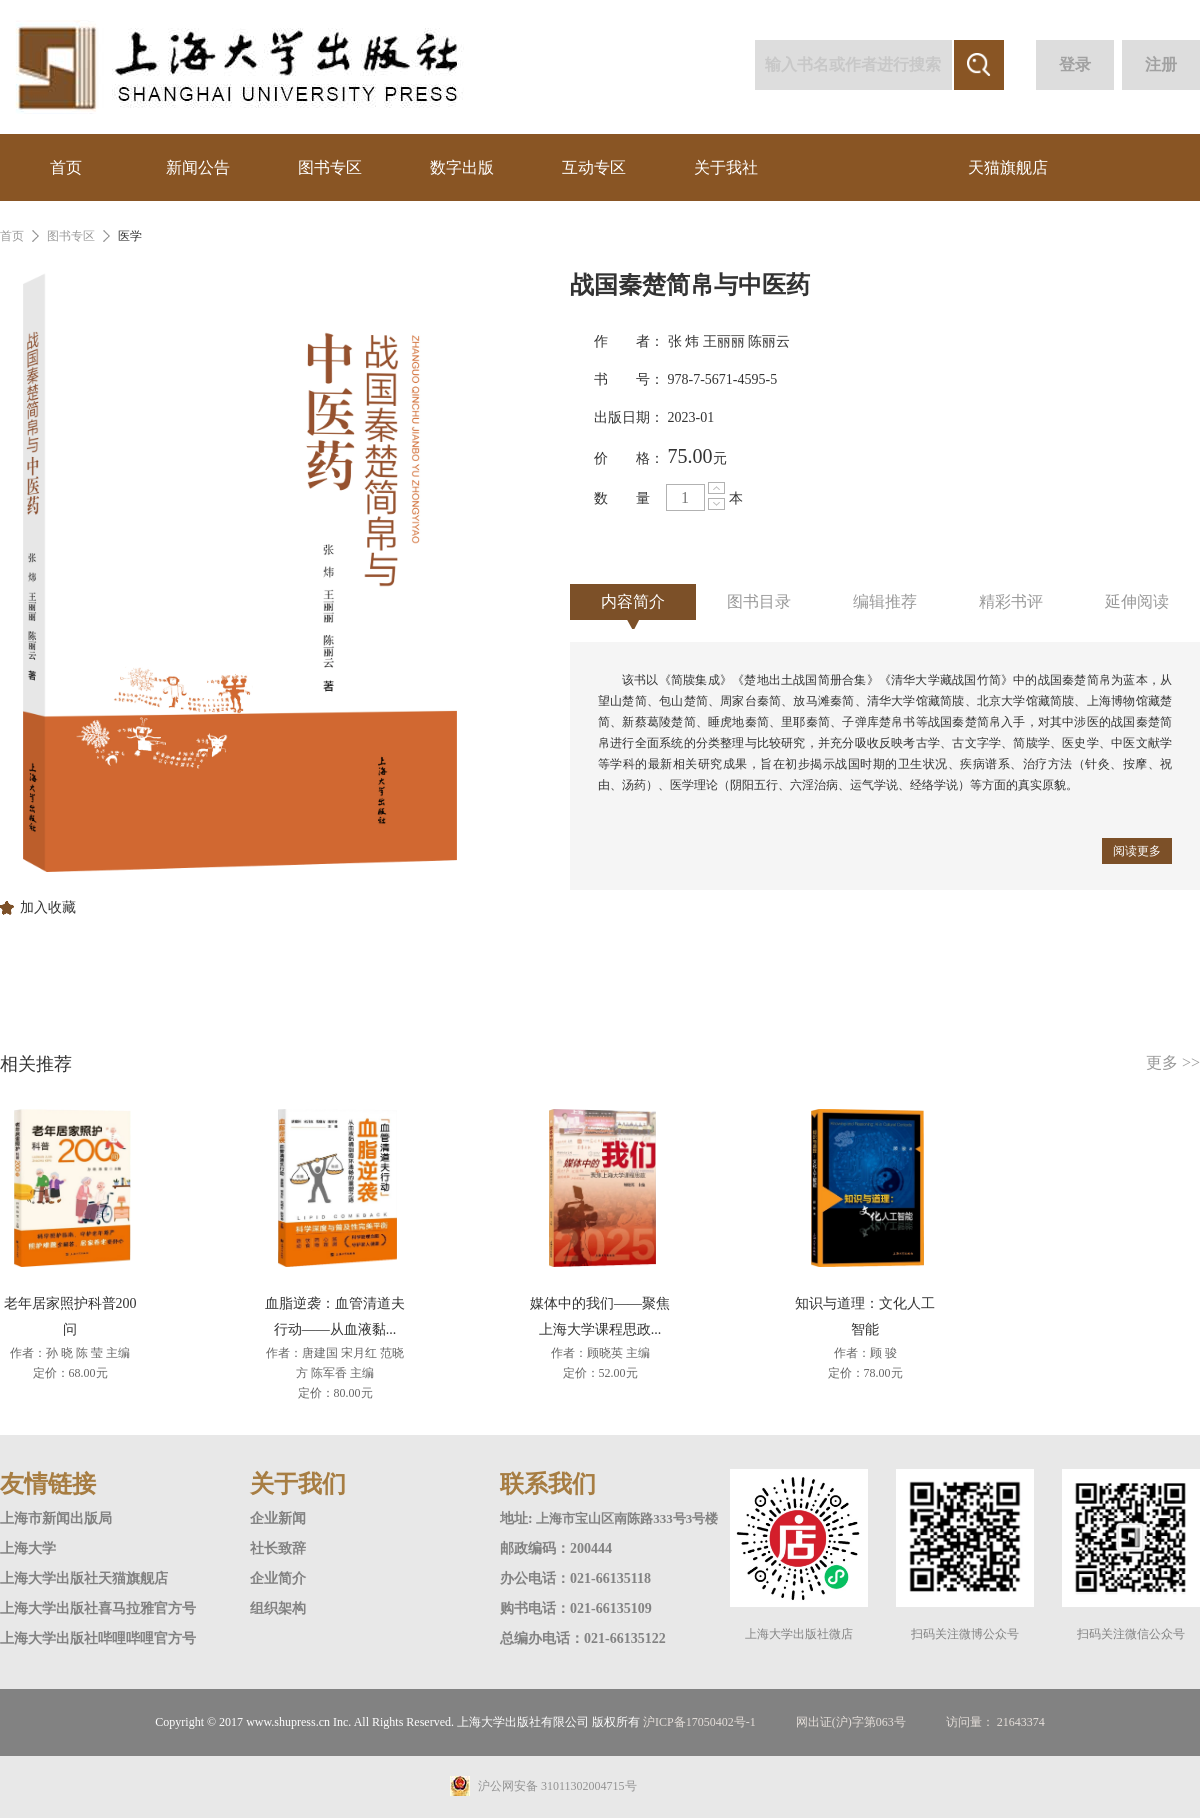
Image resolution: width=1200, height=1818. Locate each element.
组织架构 (278, 1608)
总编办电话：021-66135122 (583, 1638)
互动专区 (594, 167)
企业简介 (278, 1578)
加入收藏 (48, 908)
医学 (130, 236)
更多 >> (1173, 1063)
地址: (518, 1518)
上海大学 (28, 1548)
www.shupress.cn (288, 1722)
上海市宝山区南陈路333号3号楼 (627, 1518)
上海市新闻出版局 (56, 1518)
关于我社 (726, 167)
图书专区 (330, 167)
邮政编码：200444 (556, 1548)
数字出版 (462, 167)
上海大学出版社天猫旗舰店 (84, 1578)
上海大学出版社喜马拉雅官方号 (98, 1608)
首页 (66, 167)
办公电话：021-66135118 (575, 1578)
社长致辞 (278, 1548)
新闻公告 (198, 167)
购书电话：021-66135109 (576, 1608)
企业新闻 (278, 1518)
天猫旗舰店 (1008, 167)
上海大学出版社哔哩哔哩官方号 (98, 1638)
